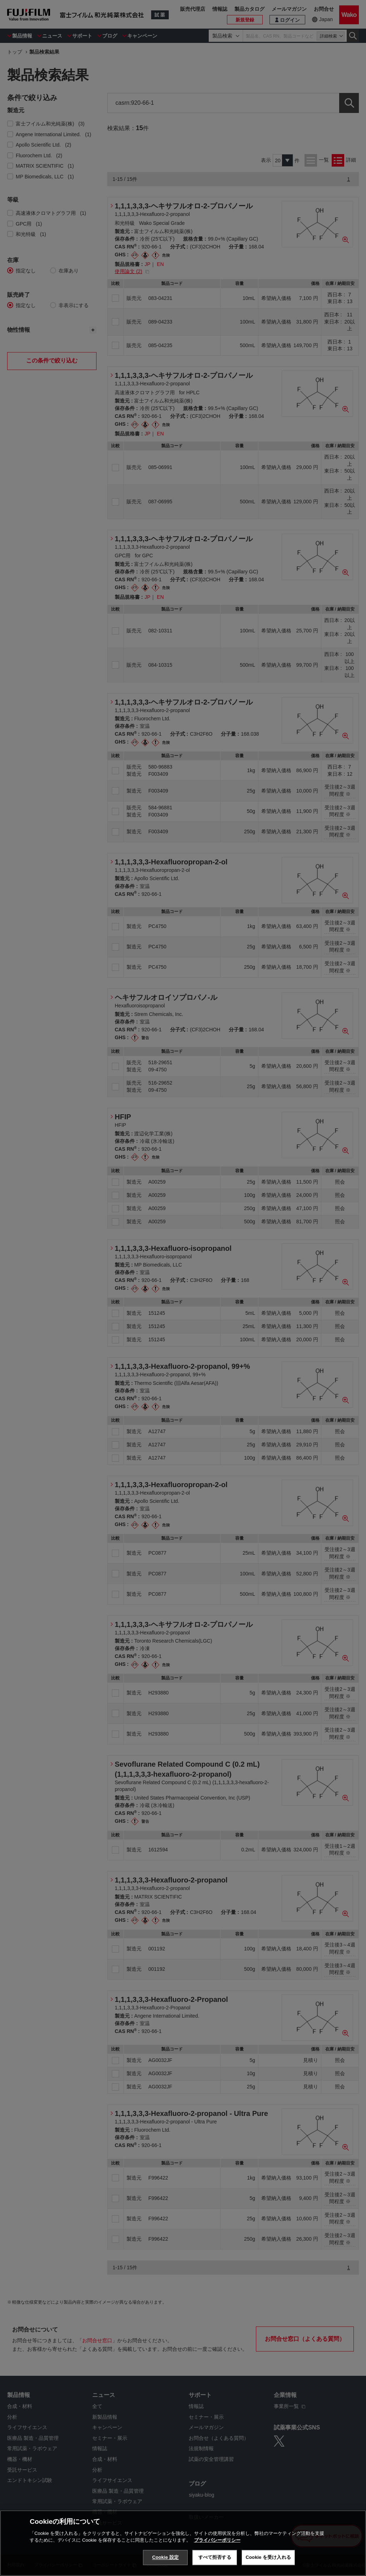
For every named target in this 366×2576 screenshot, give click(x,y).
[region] (183, 2543)
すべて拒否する (214, 2557)
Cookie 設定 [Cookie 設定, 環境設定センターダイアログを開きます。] (165, 2557)
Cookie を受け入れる (268, 2557)
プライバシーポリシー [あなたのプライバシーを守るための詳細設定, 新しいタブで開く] (217, 2540)
